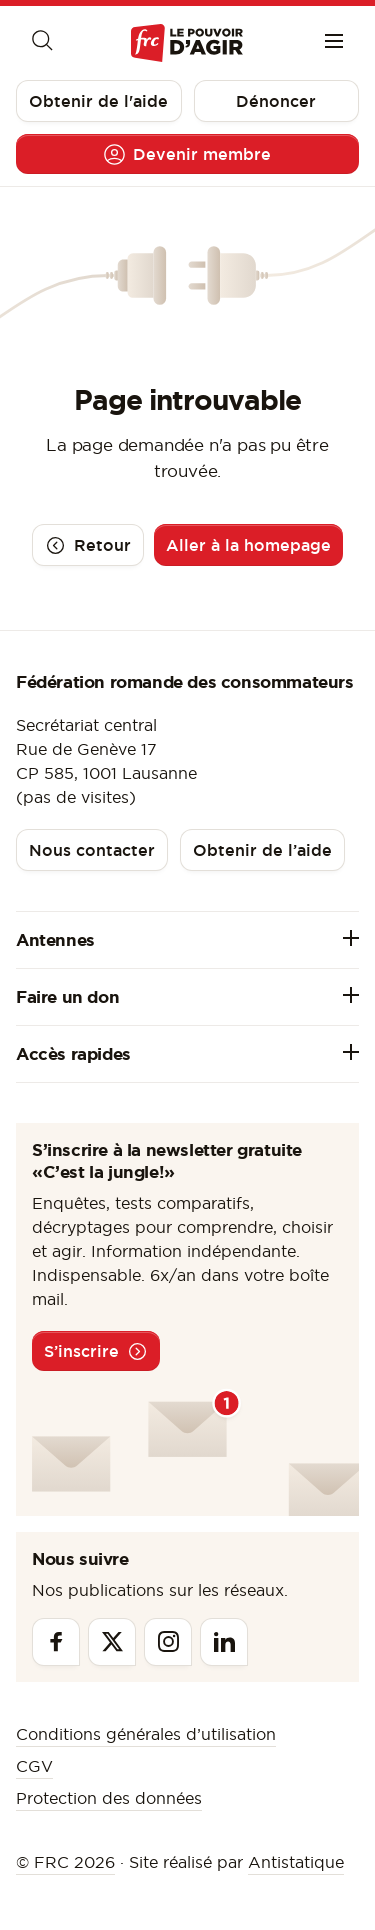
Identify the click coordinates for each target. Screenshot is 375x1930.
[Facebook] (56, 1642)
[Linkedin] (224, 1642)
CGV (34, 1766)
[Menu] (334, 43)
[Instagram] (168, 1642)
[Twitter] (112, 1642)
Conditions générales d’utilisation (146, 1734)
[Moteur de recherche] (41, 43)
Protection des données (109, 1798)
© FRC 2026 (65, 1862)
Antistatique (296, 1862)
